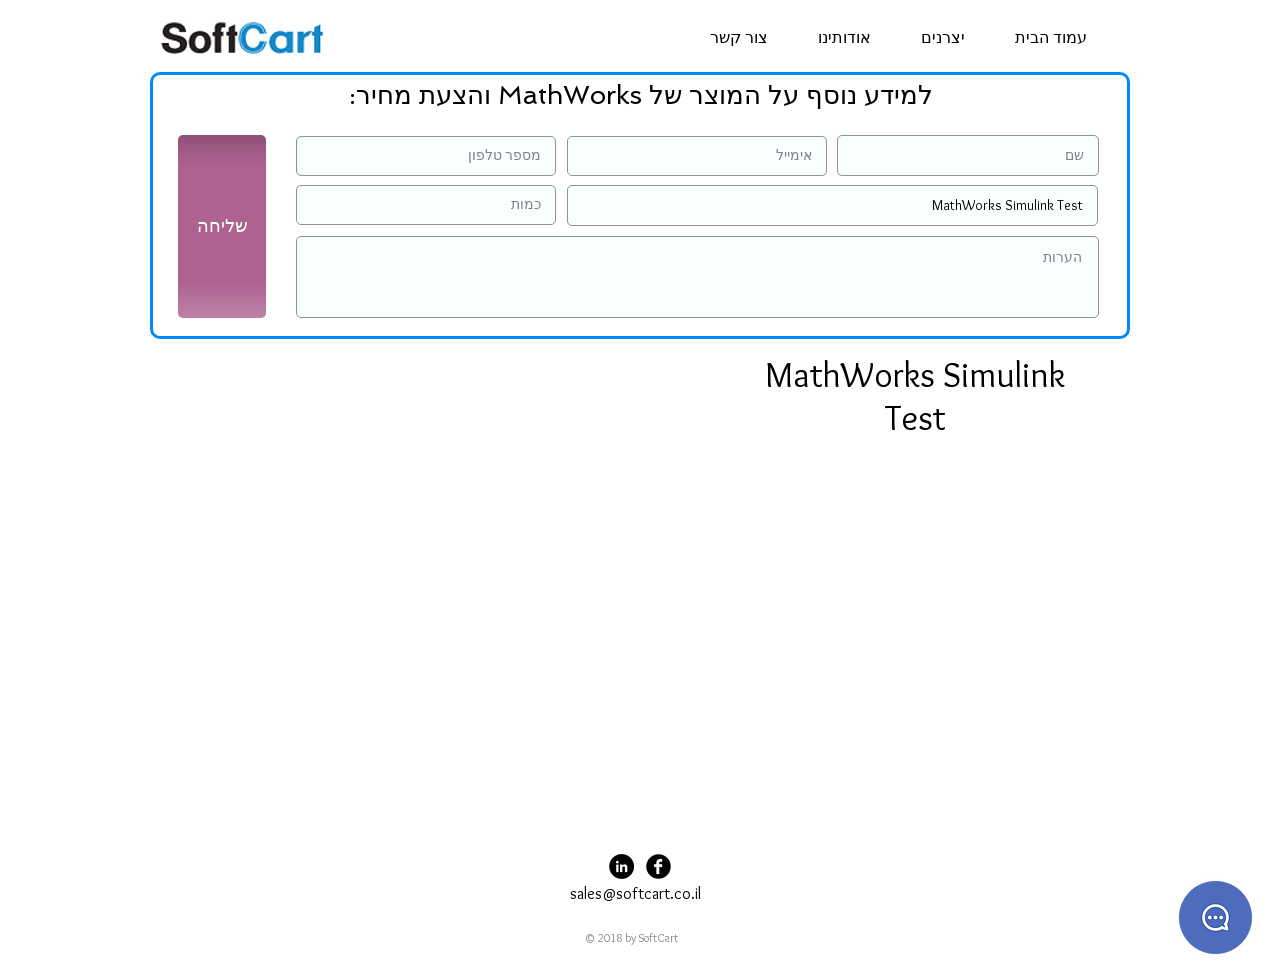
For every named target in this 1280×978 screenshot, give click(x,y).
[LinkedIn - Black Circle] (621, 866)
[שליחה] (222, 226)
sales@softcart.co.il (635, 893)
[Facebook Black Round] (658, 866)
